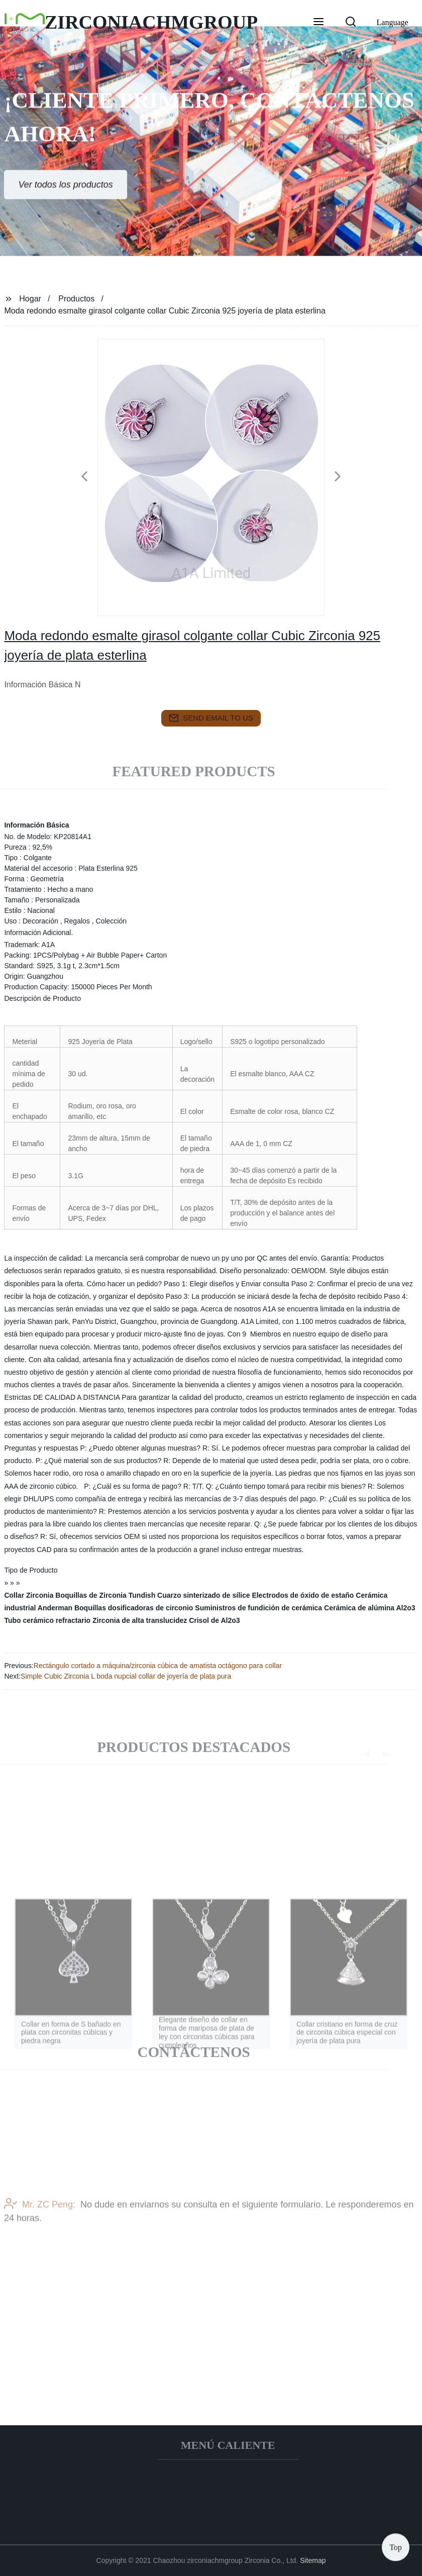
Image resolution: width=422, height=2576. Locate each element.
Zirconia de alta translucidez (139, 1620)
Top (395, 2545)
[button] (318, 23)
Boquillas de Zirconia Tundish (105, 1595)
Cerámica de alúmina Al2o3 (369, 1608)
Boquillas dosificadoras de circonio (133, 1608)
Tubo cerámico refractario (47, 1620)
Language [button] (392, 22)
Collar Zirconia (28, 1595)
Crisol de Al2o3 (214, 1620)
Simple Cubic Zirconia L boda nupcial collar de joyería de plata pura (126, 1676)
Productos (76, 298)
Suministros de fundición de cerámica (258, 1608)
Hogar (30, 298)
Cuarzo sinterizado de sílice (203, 1595)
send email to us (211, 718)
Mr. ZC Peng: (39, 2221)
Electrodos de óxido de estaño (303, 1595)
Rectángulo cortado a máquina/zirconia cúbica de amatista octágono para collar (158, 1666)
